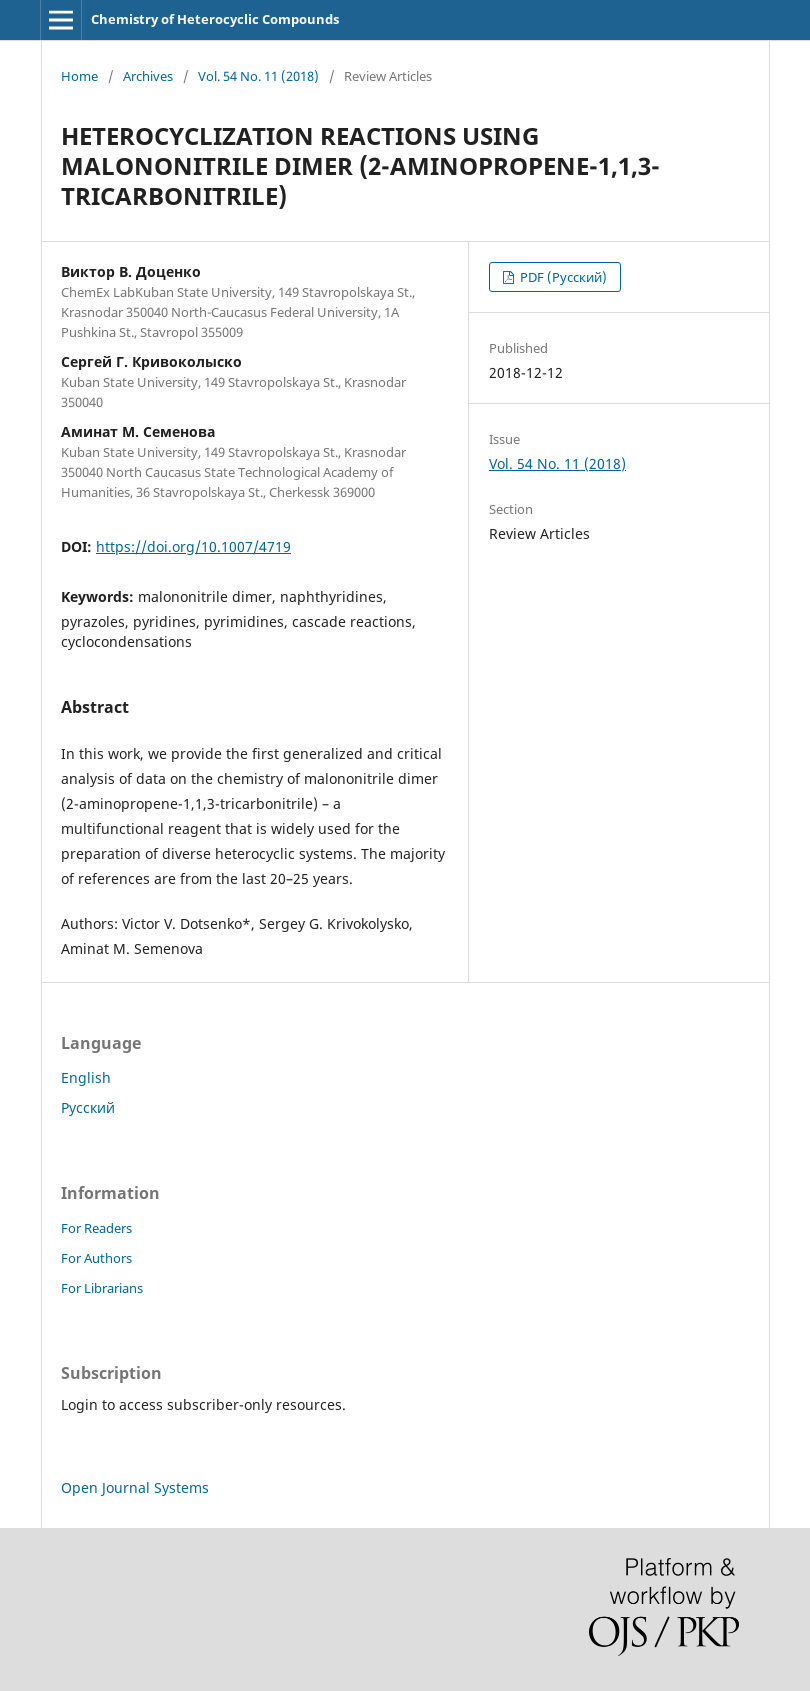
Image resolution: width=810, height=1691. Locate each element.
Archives (148, 76)
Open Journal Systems (135, 1487)
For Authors (96, 1258)
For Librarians (102, 1288)
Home (79, 76)
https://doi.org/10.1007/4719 (193, 546)
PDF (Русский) (562, 277)
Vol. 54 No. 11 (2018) (258, 76)
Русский (88, 1107)
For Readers (96, 1228)
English (86, 1077)
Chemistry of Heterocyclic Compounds (215, 19)
